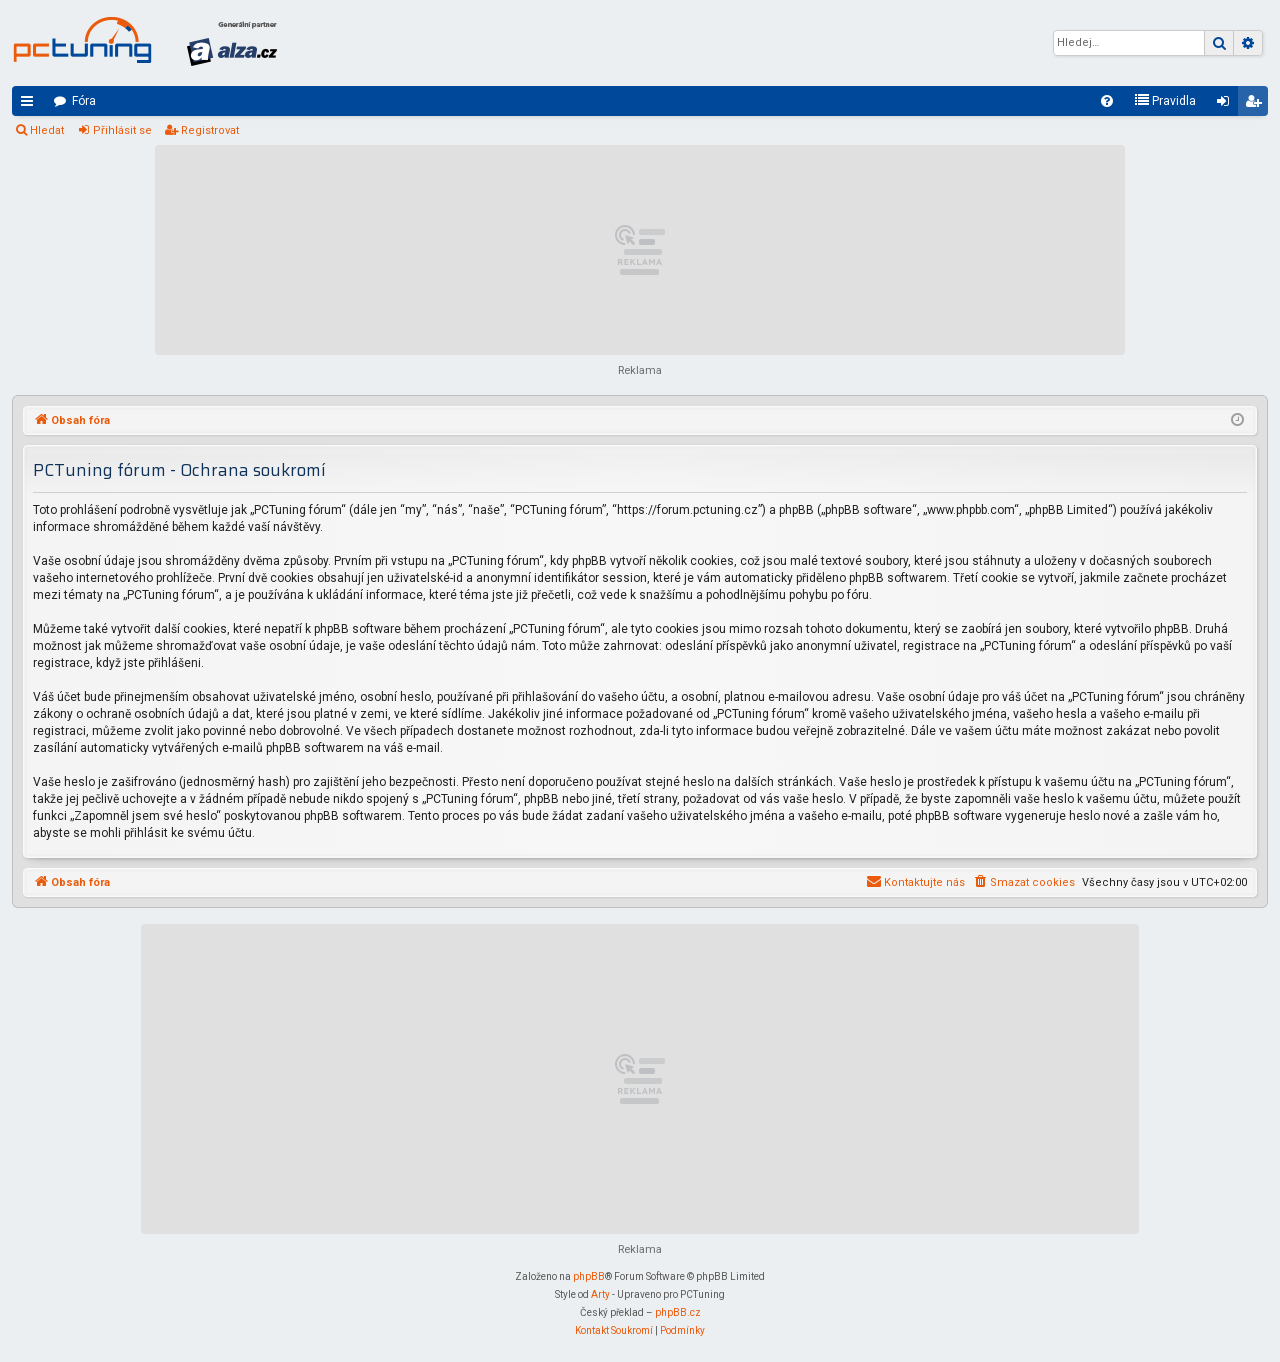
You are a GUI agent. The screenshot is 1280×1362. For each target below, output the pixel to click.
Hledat (47, 130)
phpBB (589, 1276)
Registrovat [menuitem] (1257, 105)
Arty (600, 1294)
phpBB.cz (678, 1312)
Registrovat (210, 130)
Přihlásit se (122, 130)
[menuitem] (1107, 101)
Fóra (84, 101)
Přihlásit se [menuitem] (1227, 105)
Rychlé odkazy (31, 105)
